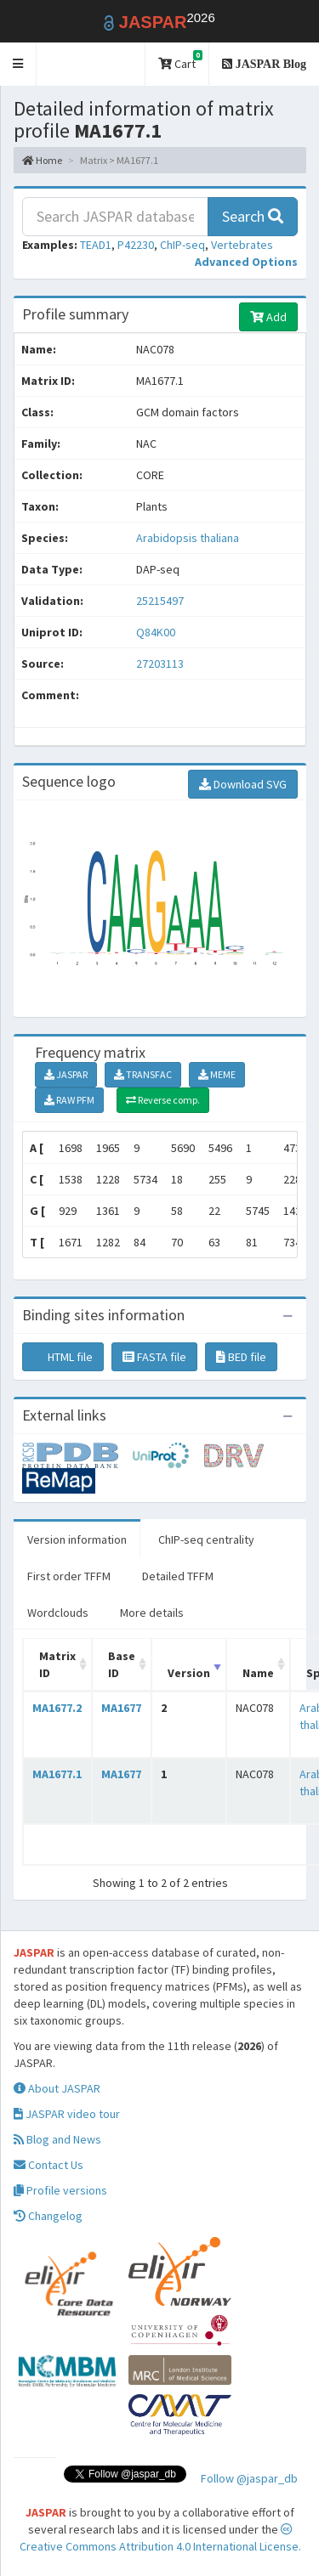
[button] (18, 64)
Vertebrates (242, 244)
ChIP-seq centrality (206, 1539)
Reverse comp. (163, 1099)
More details (152, 1612)
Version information (77, 1539)
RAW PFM (69, 1099)
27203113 (160, 663)
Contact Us (48, 2164)
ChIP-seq (182, 244)
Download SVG (243, 784)
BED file (241, 1356)
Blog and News (57, 2139)
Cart (180, 60)
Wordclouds (57, 1612)
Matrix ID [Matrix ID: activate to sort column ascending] (57, 1664)
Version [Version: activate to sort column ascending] (189, 1673)
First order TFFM (69, 1576)
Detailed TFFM (178, 1576)
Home (42, 160)
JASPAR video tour (67, 2113)
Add (268, 317)
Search (252, 216)
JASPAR (66, 1074)
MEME (217, 1074)
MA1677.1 (57, 1774)
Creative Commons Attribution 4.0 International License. (160, 2538)
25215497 (160, 600)
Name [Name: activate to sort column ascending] (258, 1673)
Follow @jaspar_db (249, 2478)
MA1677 (121, 1707)
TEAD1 (95, 244)
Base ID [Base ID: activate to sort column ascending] (121, 1664)
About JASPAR (57, 2088)
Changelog (48, 2215)
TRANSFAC (143, 1074)
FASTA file (154, 1356)
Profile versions (60, 2190)
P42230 (135, 244)
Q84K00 (157, 632)
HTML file (63, 1356)
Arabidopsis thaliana (187, 537)
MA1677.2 (57, 1707)
